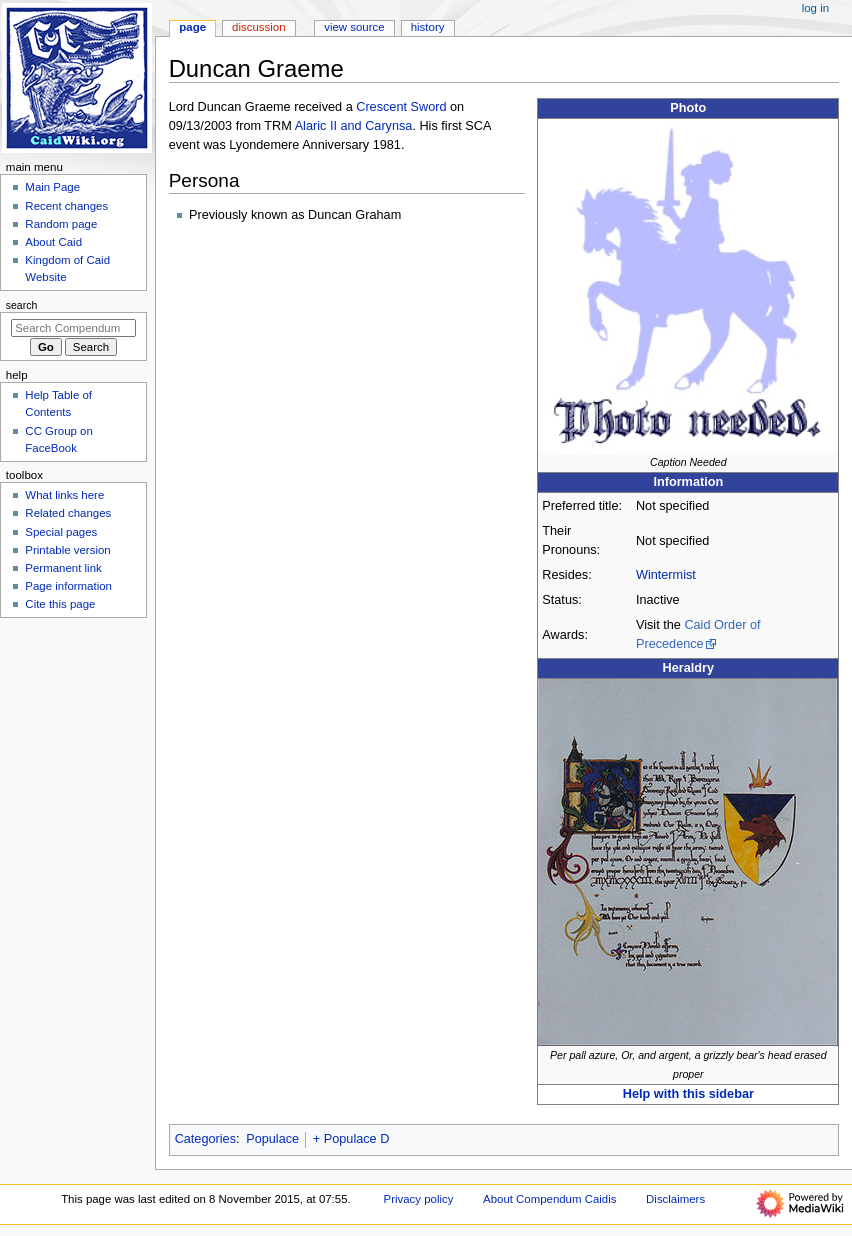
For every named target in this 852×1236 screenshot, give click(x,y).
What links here (64, 495)
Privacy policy (419, 1199)
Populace (272, 1139)
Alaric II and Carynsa (354, 126)
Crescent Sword (401, 107)
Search (22, 305)
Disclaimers (675, 1199)
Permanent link (63, 568)
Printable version (67, 550)
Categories (205, 1139)
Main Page (52, 187)
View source (354, 27)
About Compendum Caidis (549, 1199)
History (428, 27)
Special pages (61, 532)
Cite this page (60, 604)
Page (192, 27)
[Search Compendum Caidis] (73, 328)
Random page (61, 224)
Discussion (258, 27)
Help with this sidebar (688, 1094)
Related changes (68, 513)
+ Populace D (351, 1139)
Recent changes (66, 206)
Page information (68, 586)
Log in (815, 8)
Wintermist (666, 575)
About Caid (53, 242)
